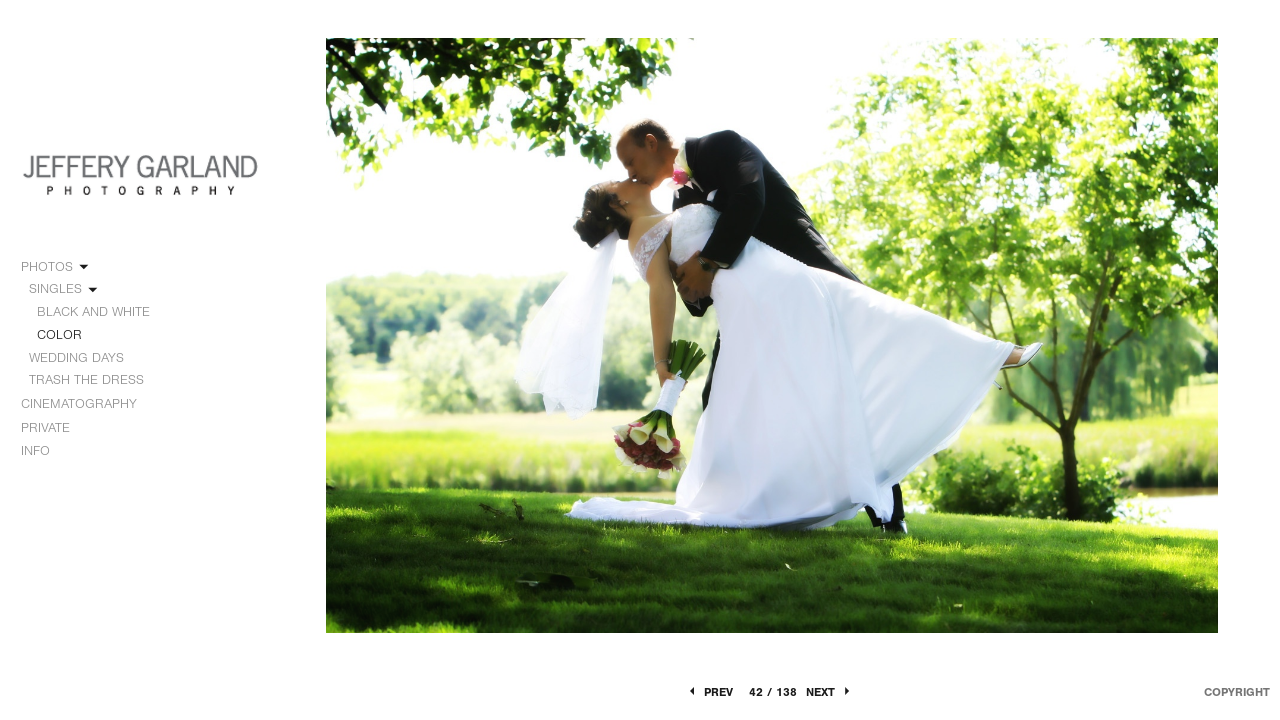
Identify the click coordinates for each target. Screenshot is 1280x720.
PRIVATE (45, 427)
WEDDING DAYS (85, 358)
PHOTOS (56, 267)
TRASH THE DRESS (86, 379)
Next (829, 692)
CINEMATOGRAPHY (88, 404)
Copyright (1237, 692)
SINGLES (64, 289)
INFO (44, 451)
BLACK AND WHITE (93, 311)
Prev (709, 692)
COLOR (59, 334)
